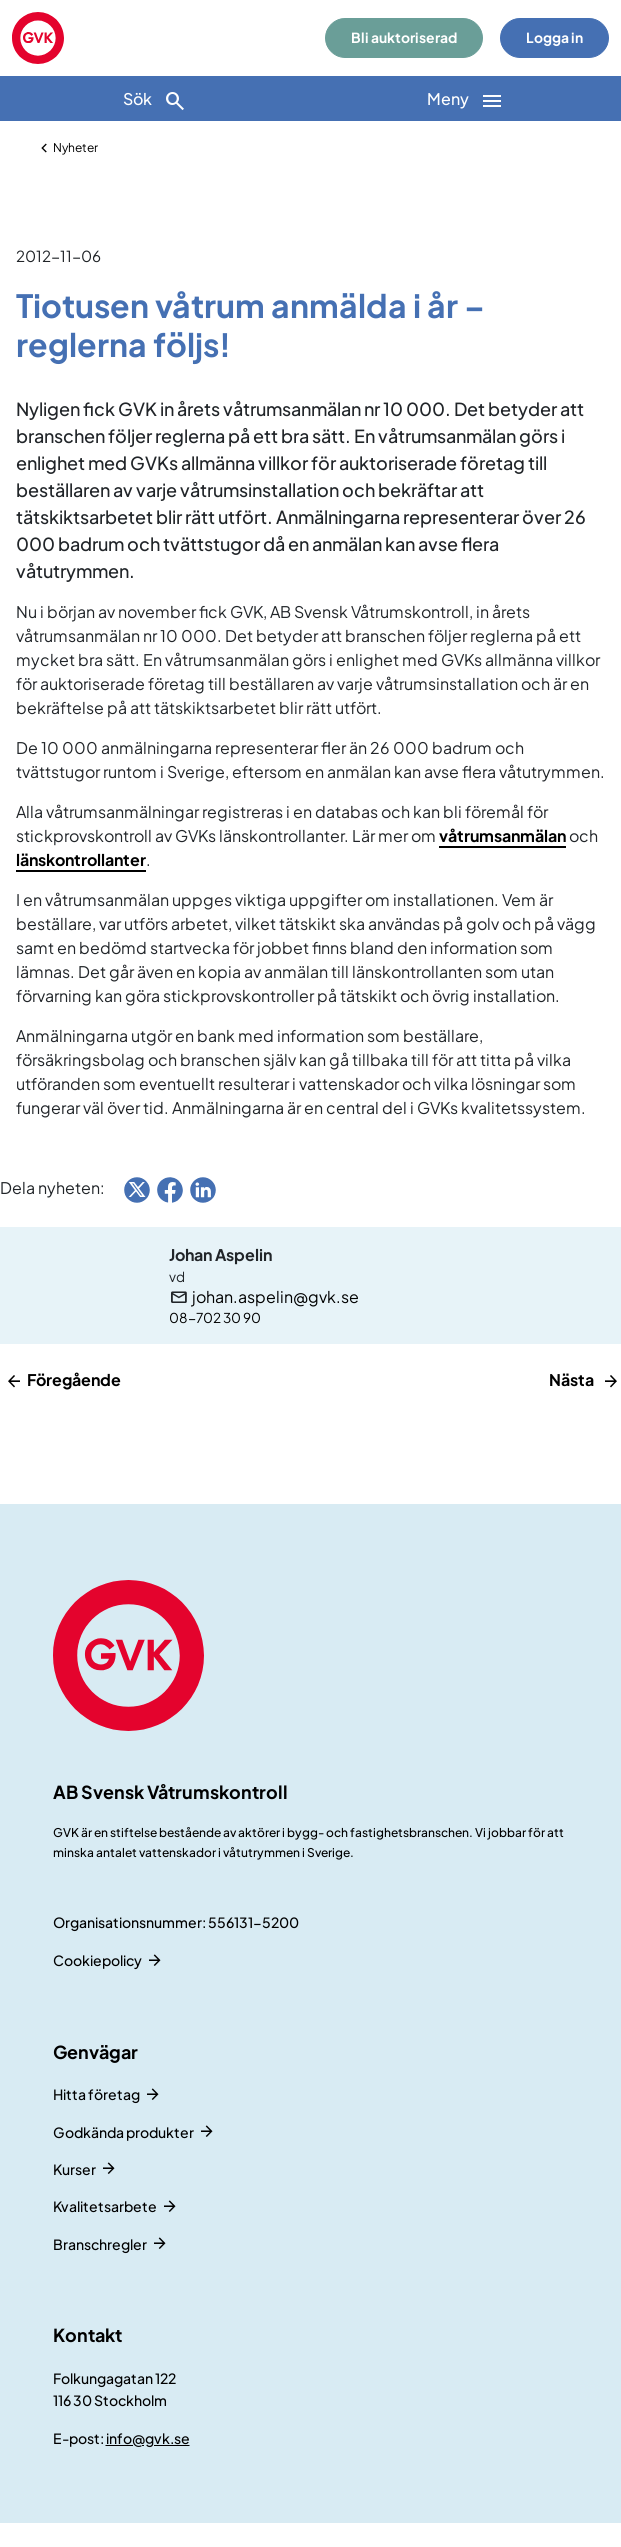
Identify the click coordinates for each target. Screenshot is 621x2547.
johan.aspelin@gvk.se (275, 1297)
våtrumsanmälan (502, 835)
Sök (155, 100)
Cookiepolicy (97, 1960)
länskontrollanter (81, 859)
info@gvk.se (148, 2438)
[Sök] (155, 98)
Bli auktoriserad (404, 37)
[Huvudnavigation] (466, 98)
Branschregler (100, 2244)
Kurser (74, 2169)
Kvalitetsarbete (105, 2206)
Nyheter (75, 147)
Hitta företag (96, 2094)
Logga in (554, 37)
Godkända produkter (123, 2132)
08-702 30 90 (215, 1317)
